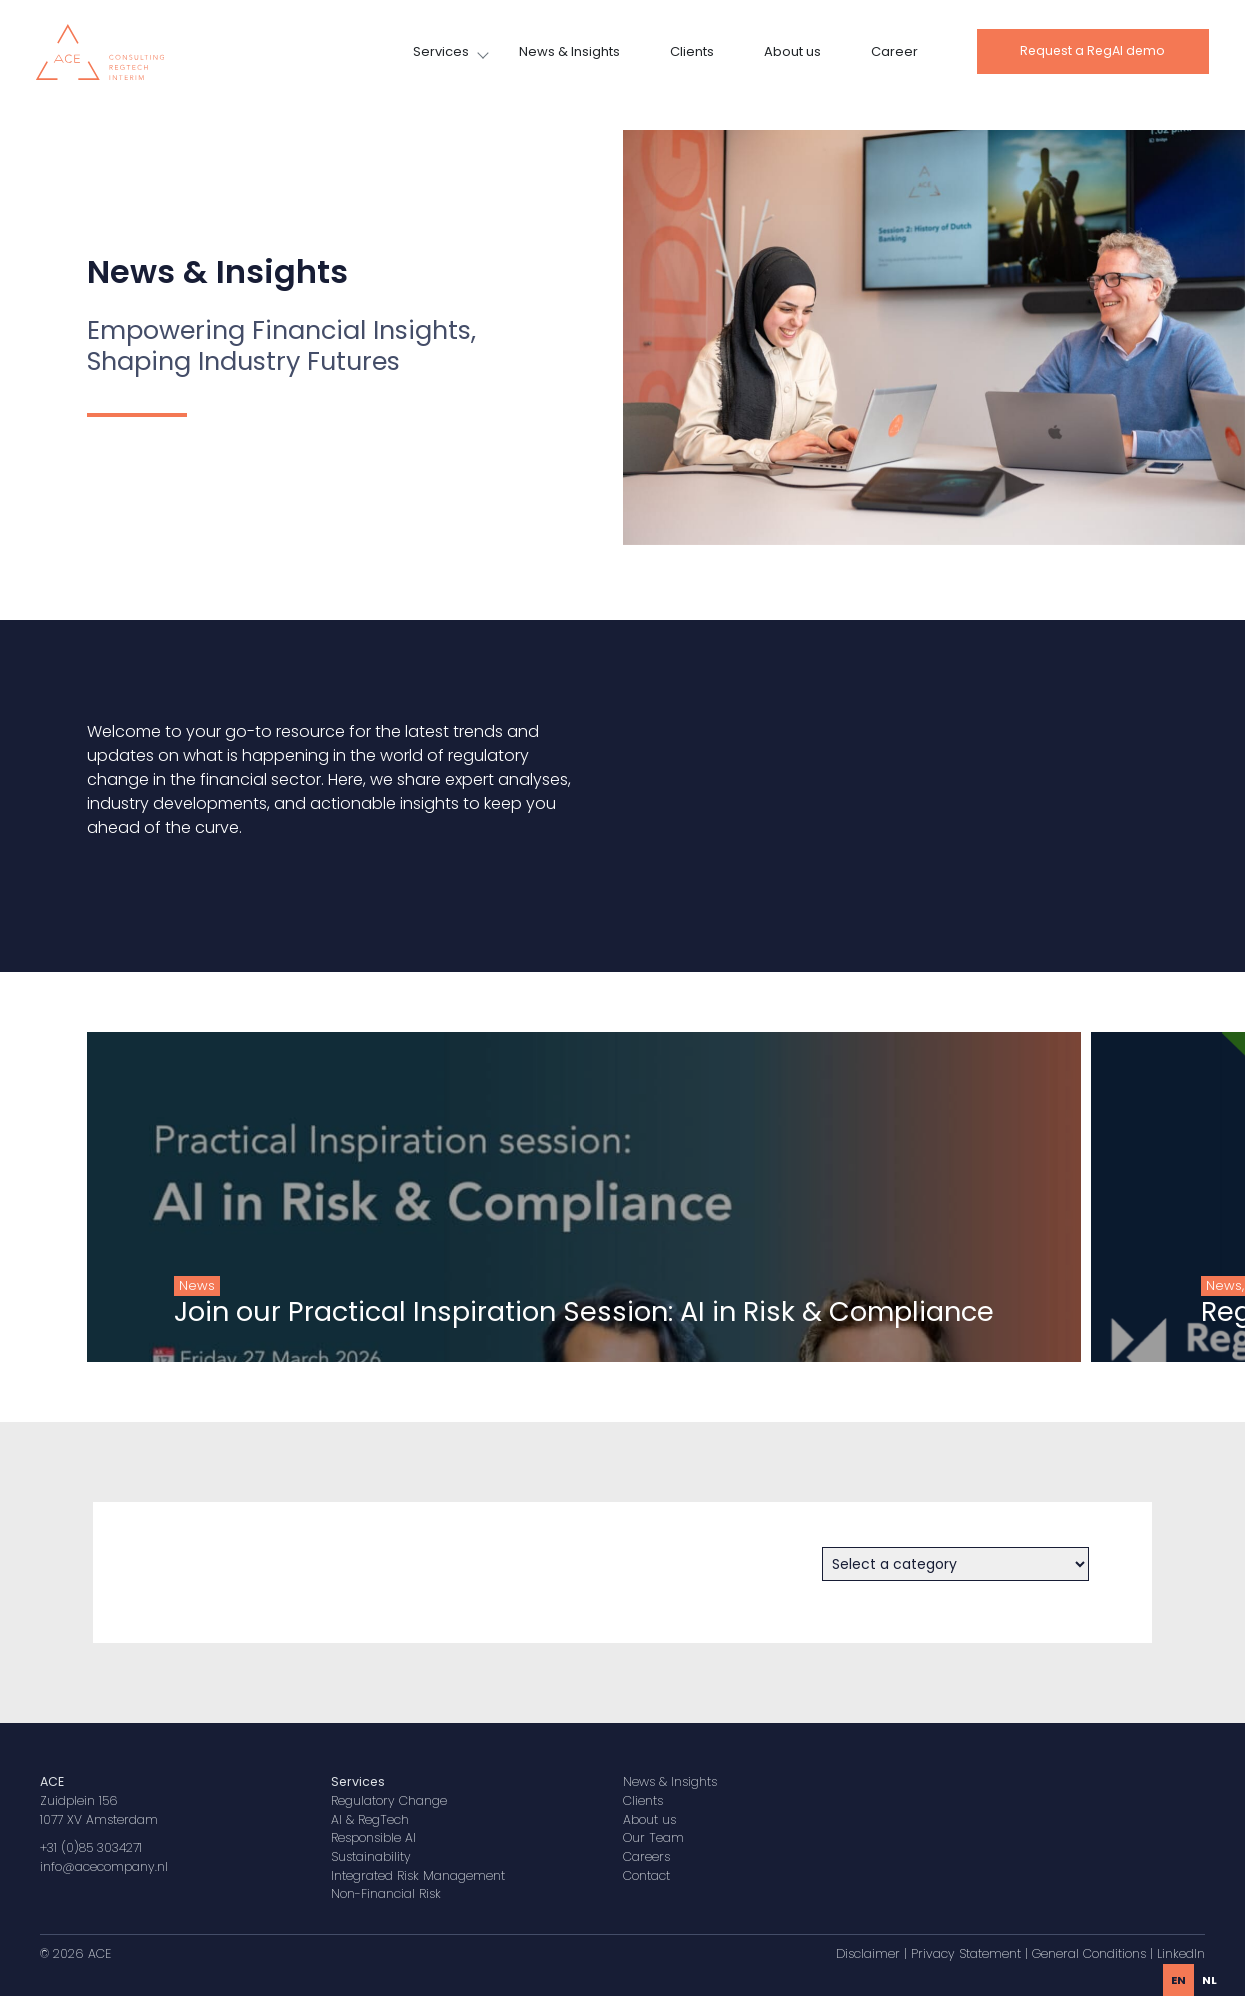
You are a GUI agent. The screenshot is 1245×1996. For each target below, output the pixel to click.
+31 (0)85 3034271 (91, 1847)
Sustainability (371, 1856)
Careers (646, 1856)
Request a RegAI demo (1092, 50)
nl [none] (1209, 1980)
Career (894, 51)
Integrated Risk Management (418, 1875)
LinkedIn (1181, 1953)
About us (792, 51)
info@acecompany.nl (104, 1866)
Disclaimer (868, 1953)
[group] (527, 1197)
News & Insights (569, 51)
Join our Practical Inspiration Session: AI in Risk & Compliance (527, 1311)
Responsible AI (373, 1837)
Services (441, 51)
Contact (646, 1875)
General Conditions (1089, 1953)
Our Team (653, 1837)
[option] (1209, 1980)
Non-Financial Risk (386, 1893)
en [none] (1178, 1980)
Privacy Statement (966, 1953)
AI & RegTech (370, 1819)
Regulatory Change (389, 1800)
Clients (692, 51)
